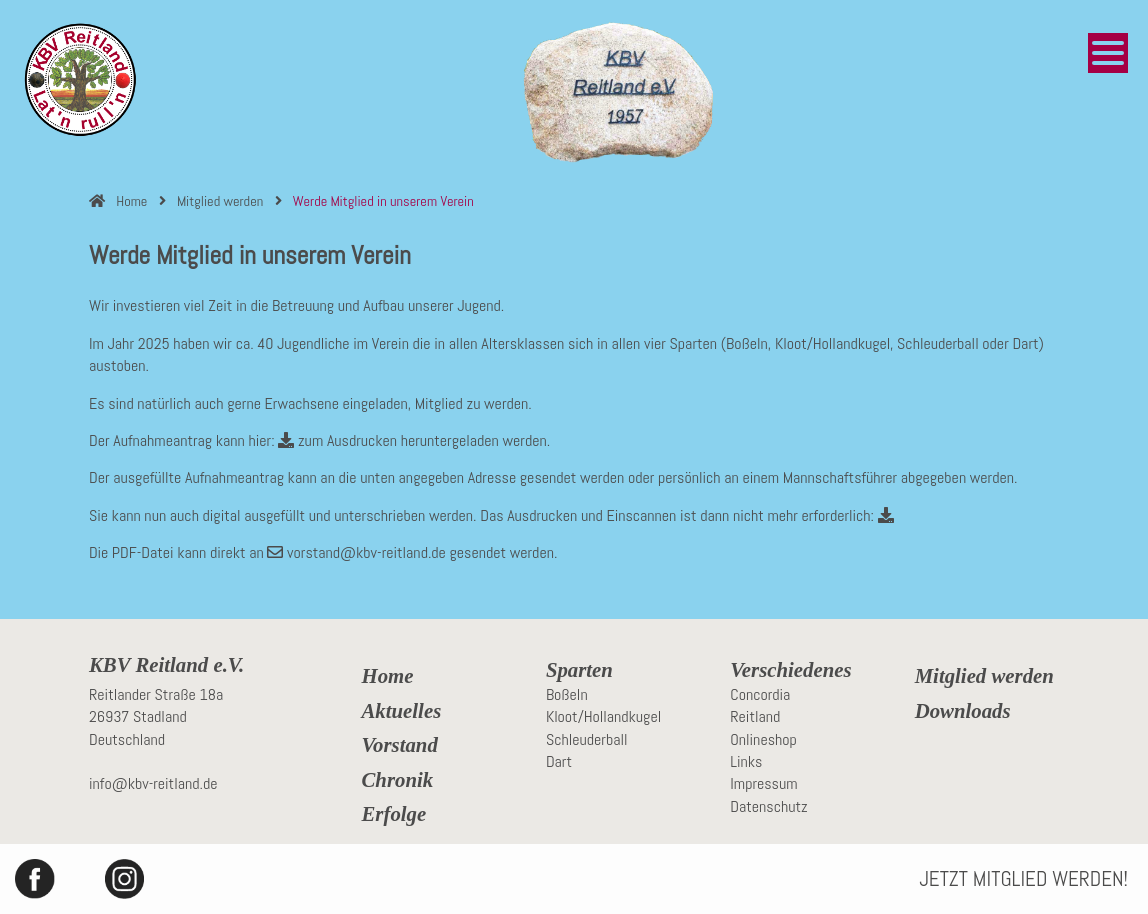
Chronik (398, 780)
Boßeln (567, 694)
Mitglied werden (984, 676)
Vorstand (400, 745)
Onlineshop (763, 739)
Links (746, 761)
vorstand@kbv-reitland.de (356, 552)
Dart (559, 761)
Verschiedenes (790, 669)
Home (388, 676)
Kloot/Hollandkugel (603, 716)
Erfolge (394, 814)
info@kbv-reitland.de (153, 783)
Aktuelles (402, 711)
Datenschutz (768, 806)
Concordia (760, 694)
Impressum (763, 783)
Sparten (579, 669)
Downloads (963, 711)
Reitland (755, 716)
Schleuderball (587, 739)
